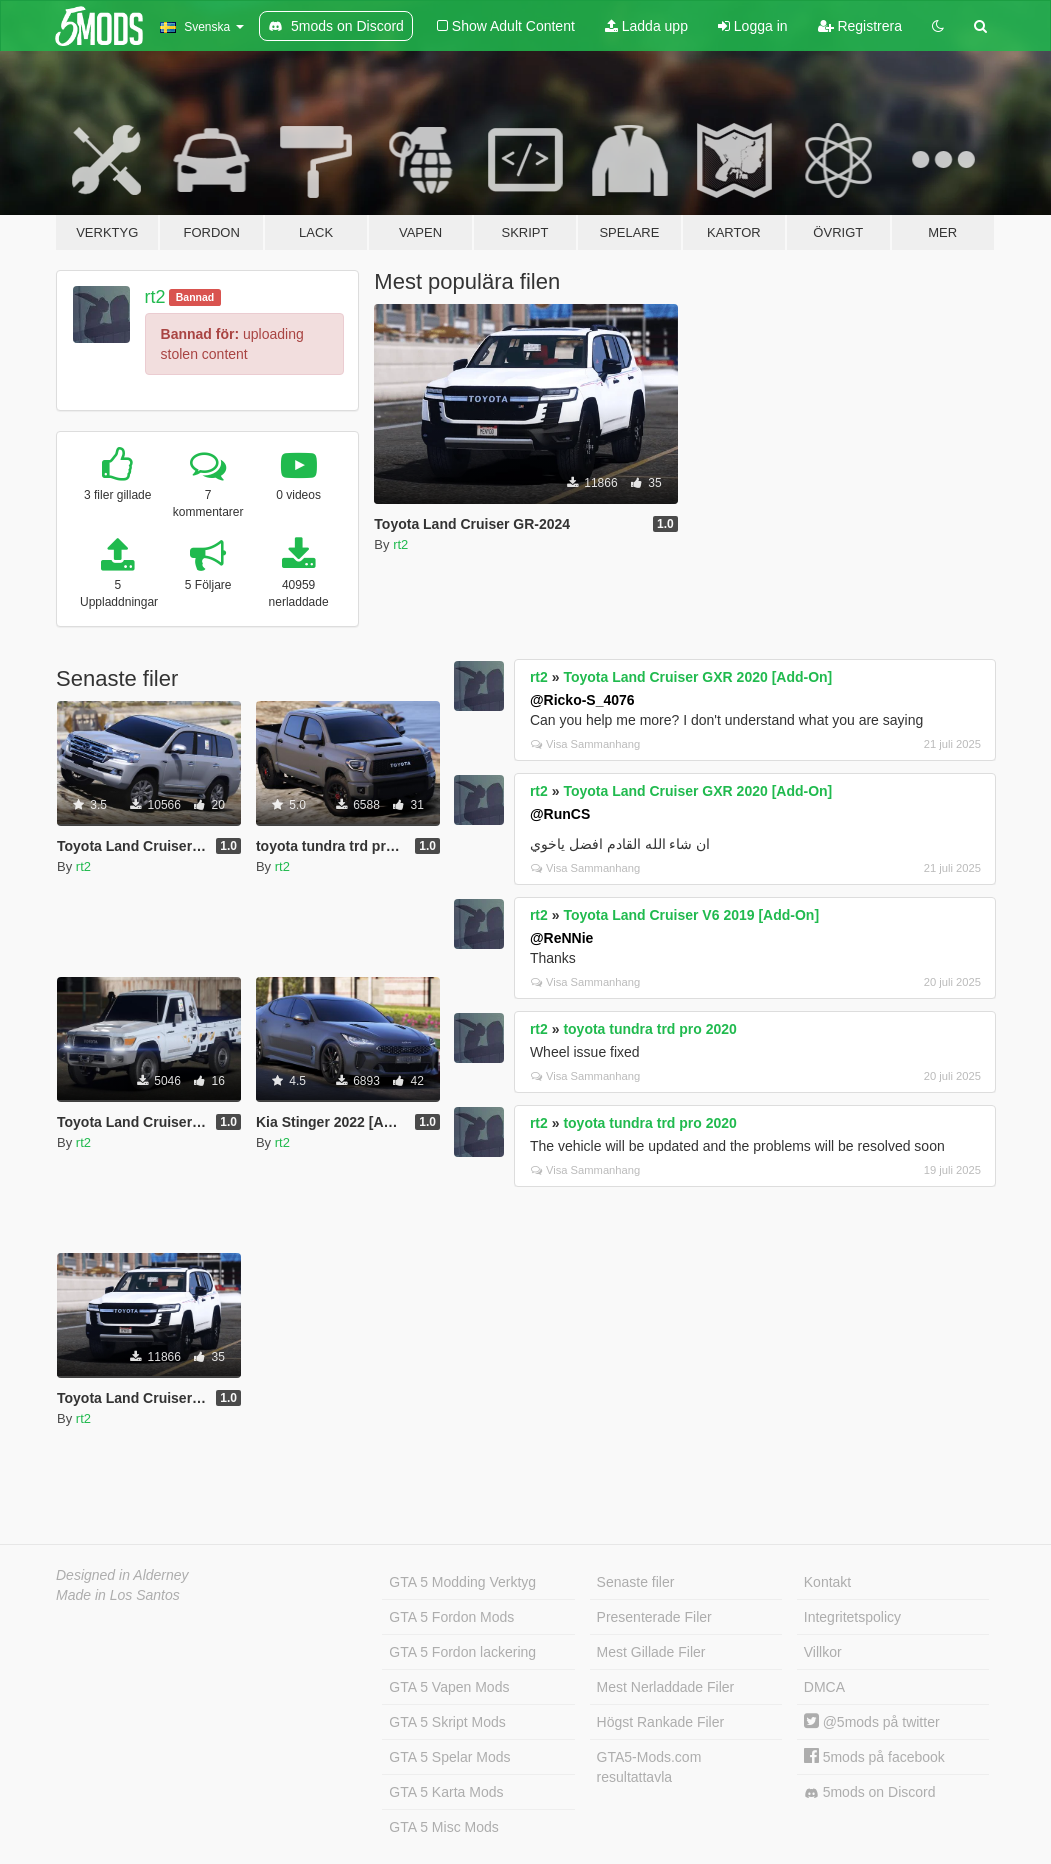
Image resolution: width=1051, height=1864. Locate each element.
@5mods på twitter (872, 1722)
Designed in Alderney (122, 1575)
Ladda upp (646, 26)
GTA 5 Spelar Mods (449, 1757)
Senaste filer (636, 1582)
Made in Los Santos (118, 1595)
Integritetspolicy (852, 1617)
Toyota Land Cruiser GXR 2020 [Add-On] (697, 677)
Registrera (860, 26)
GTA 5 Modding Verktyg (462, 1582)
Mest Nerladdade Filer (666, 1687)
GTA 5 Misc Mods (443, 1827)
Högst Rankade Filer (661, 1722)
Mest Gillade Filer (651, 1652)
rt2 (155, 297)
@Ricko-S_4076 (582, 700)
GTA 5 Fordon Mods (451, 1617)
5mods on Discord (870, 1792)
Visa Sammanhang (585, 744)
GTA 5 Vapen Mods (449, 1687)
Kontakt (827, 1582)
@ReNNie (561, 938)
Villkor (823, 1652)
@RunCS (560, 814)
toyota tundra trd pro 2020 (649, 1029)
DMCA (824, 1687)
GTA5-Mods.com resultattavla (649, 1767)
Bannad (195, 297)
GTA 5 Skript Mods (447, 1722)
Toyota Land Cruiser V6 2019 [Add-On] (691, 915)
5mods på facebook (874, 1757)
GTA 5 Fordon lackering (462, 1652)
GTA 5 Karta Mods (446, 1792)
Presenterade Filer (654, 1617)
